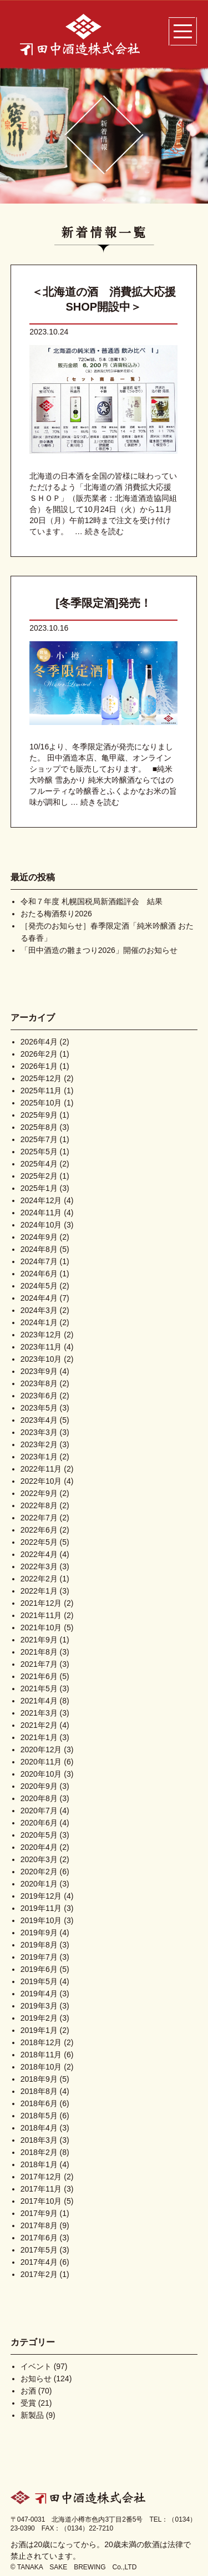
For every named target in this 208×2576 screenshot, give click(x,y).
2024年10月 (41, 1224)
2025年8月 (39, 1127)
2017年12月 (41, 2176)
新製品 (32, 2415)
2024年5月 (39, 1285)
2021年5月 (39, 1688)
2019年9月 (39, 1932)
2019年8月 (39, 1944)
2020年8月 (39, 1798)
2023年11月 (41, 1346)
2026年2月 (39, 1053)
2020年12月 (41, 1749)
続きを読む (104, 531)
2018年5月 (39, 2115)
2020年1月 (39, 1883)
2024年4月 (39, 1298)
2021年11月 (41, 1615)
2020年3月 (39, 1859)
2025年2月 (39, 1176)
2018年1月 (39, 2164)
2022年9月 (39, 1493)
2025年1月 (39, 1188)
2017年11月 (41, 2188)
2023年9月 (39, 1371)
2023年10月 (41, 1359)
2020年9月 (39, 1786)
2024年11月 (41, 1212)
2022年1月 (39, 1590)
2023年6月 (39, 1395)
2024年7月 (39, 1261)
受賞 (28, 2402)
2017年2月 (39, 2274)
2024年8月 (39, 1249)
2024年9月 (39, 1237)
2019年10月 (41, 1920)
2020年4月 (39, 1847)
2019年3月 (39, 2005)
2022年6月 (39, 1529)
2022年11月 (41, 1468)
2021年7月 (39, 1664)
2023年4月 (39, 1420)
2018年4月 (39, 2127)
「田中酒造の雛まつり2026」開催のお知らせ (99, 950)
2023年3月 (39, 1432)
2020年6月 (39, 1822)
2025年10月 (41, 1102)
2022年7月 (39, 1517)
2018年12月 (41, 2042)
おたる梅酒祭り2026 (56, 913)
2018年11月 (41, 2054)
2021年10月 (41, 1627)
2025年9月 (39, 1114)
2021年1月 (39, 1737)
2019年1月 (39, 2030)
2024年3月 (39, 1310)
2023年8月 (39, 1383)
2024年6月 (39, 1273)
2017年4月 (39, 2262)
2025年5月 (39, 1151)
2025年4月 (39, 1163)
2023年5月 (39, 1407)
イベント (36, 2366)
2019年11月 (41, 1908)
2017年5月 (39, 2249)
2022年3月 (39, 1566)
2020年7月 (39, 1810)
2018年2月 (39, 2152)
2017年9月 (39, 2213)
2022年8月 (39, 1505)
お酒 (28, 2390)
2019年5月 (39, 1981)
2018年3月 (39, 2140)
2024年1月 (39, 1322)
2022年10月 (41, 1481)
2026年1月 (39, 1066)
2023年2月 (39, 1444)
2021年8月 (39, 1651)
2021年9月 (39, 1639)
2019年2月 (39, 2018)
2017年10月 (41, 2201)
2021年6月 (39, 1676)
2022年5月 (39, 1542)
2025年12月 (41, 1078)
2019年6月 (39, 1969)
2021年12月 (41, 1603)
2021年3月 (39, 1712)
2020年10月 (41, 1773)
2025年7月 (39, 1139)
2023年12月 (41, 1334)
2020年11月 (41, 1761)
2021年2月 (39, 1725)
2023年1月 (39, 1456)
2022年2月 (39, 1578)
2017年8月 (39, 2225)
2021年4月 (39, 1700)
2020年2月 (39, 1871)
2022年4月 (39, 1554)
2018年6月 (39, 2103)
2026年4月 (39, 1041)
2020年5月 (39, 1834)
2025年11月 (41, 1090)
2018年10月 (41, 2066)
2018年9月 (39, 2079)
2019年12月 (41, 1896)
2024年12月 (41, 1200)
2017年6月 (39, 2237)
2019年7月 (39, 1957)
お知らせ (36, 2378)
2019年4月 (39, 1993)
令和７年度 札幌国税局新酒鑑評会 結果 (92, 901)
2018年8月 (39, 2091)
